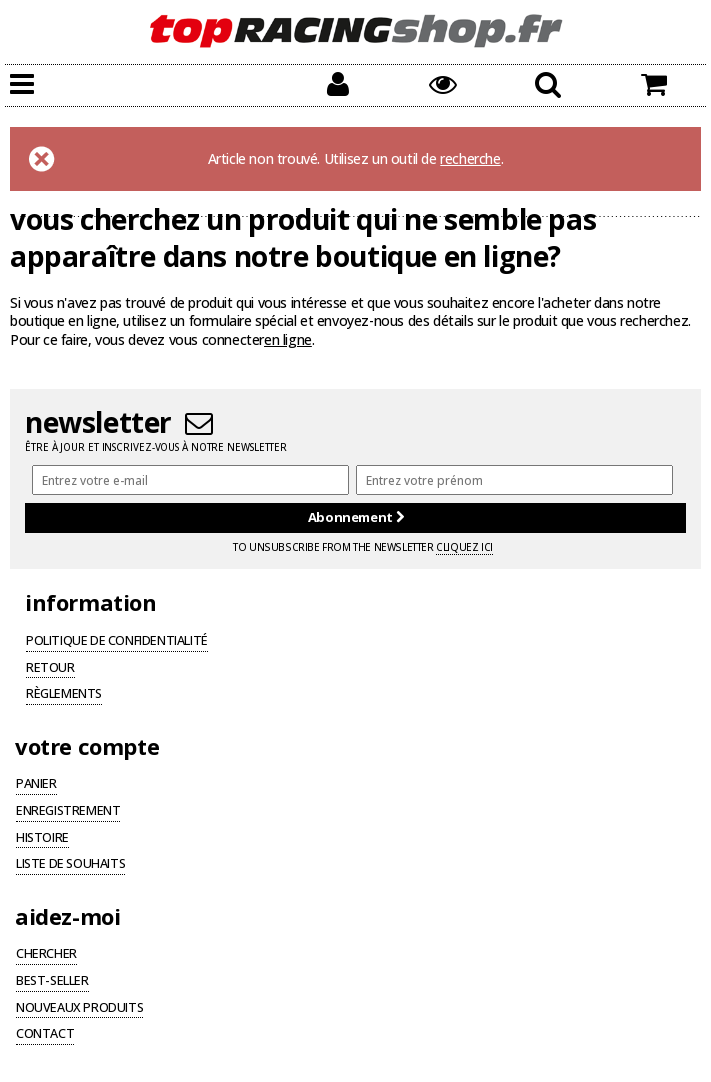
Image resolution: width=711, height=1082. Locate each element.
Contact (45, 1035)
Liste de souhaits (70, 865)
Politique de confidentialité (117, 642)
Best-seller (52, 982)
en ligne (288, 339)
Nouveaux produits (79, 1009)
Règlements (64, 695)
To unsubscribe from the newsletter (363, 547)
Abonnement (355, 517)
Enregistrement (68, 812)
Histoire (42, 839)
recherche (470, 158)
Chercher (46, 955)
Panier (36, 785)
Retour (50, 669)
